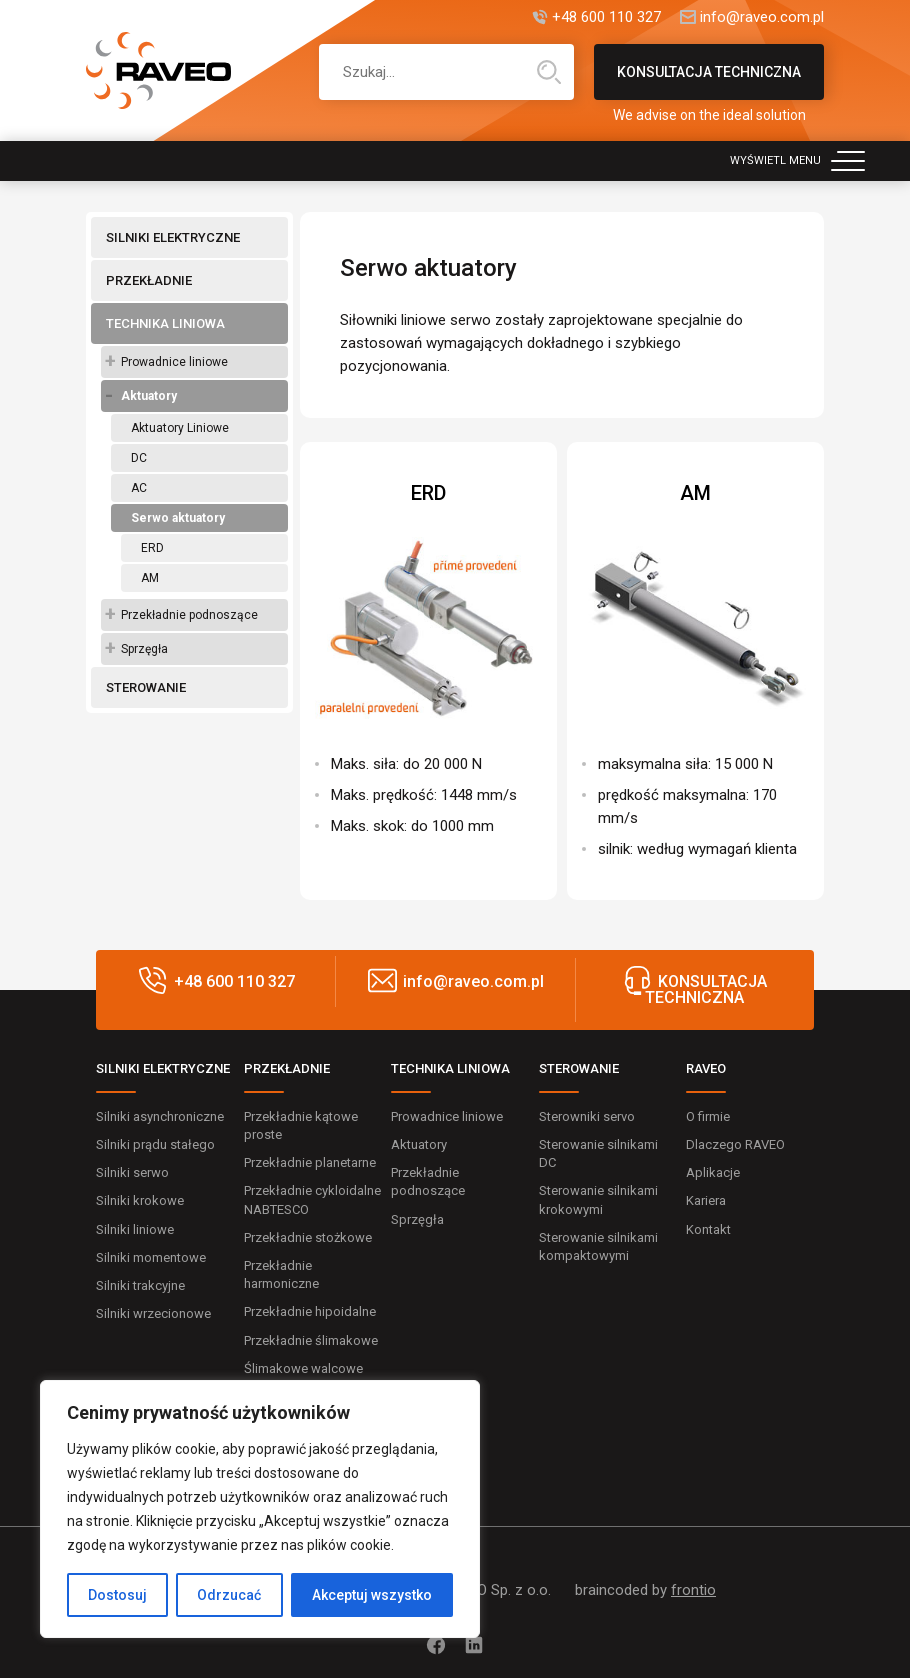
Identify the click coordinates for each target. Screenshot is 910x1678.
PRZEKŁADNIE (149, 280)
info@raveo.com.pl (762, 17)
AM (150, 578)
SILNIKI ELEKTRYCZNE (173, 237)
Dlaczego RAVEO (735, 1144)
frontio (693, 1590)
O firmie (708, 1116)
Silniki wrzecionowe (153, 1313)
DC (139, 458)
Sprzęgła (144, 649)
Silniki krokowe (140, 1200)
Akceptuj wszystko (372, 1595)
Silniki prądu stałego (155, 1144)
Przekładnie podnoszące (189, 615)
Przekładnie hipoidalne (310, 1311)
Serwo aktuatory (178, 518)
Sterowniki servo (587, 1116)
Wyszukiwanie (549, 72)
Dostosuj (117, 1595)
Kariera (706, 1200)
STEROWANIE (146, 687)
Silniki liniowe (135, 1229)
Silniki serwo (132, 1172)
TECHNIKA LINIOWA (165, 323)
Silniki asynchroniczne (160, 1116)
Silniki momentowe (151, 1257)
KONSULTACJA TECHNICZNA (709, 82)
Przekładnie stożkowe (308, 1237)
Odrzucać (229, 1595)
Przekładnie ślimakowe (311, 1340)
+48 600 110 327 (606, 17)
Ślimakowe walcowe (303, 1368)
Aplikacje (713, 1172)
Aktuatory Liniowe (180, 428)
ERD (152, 548)
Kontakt (708, 1229)
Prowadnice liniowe (174, 362)
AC (139, 488)
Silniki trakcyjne (140, 1285)
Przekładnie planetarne (310, 1162)
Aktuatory (149, 396)
